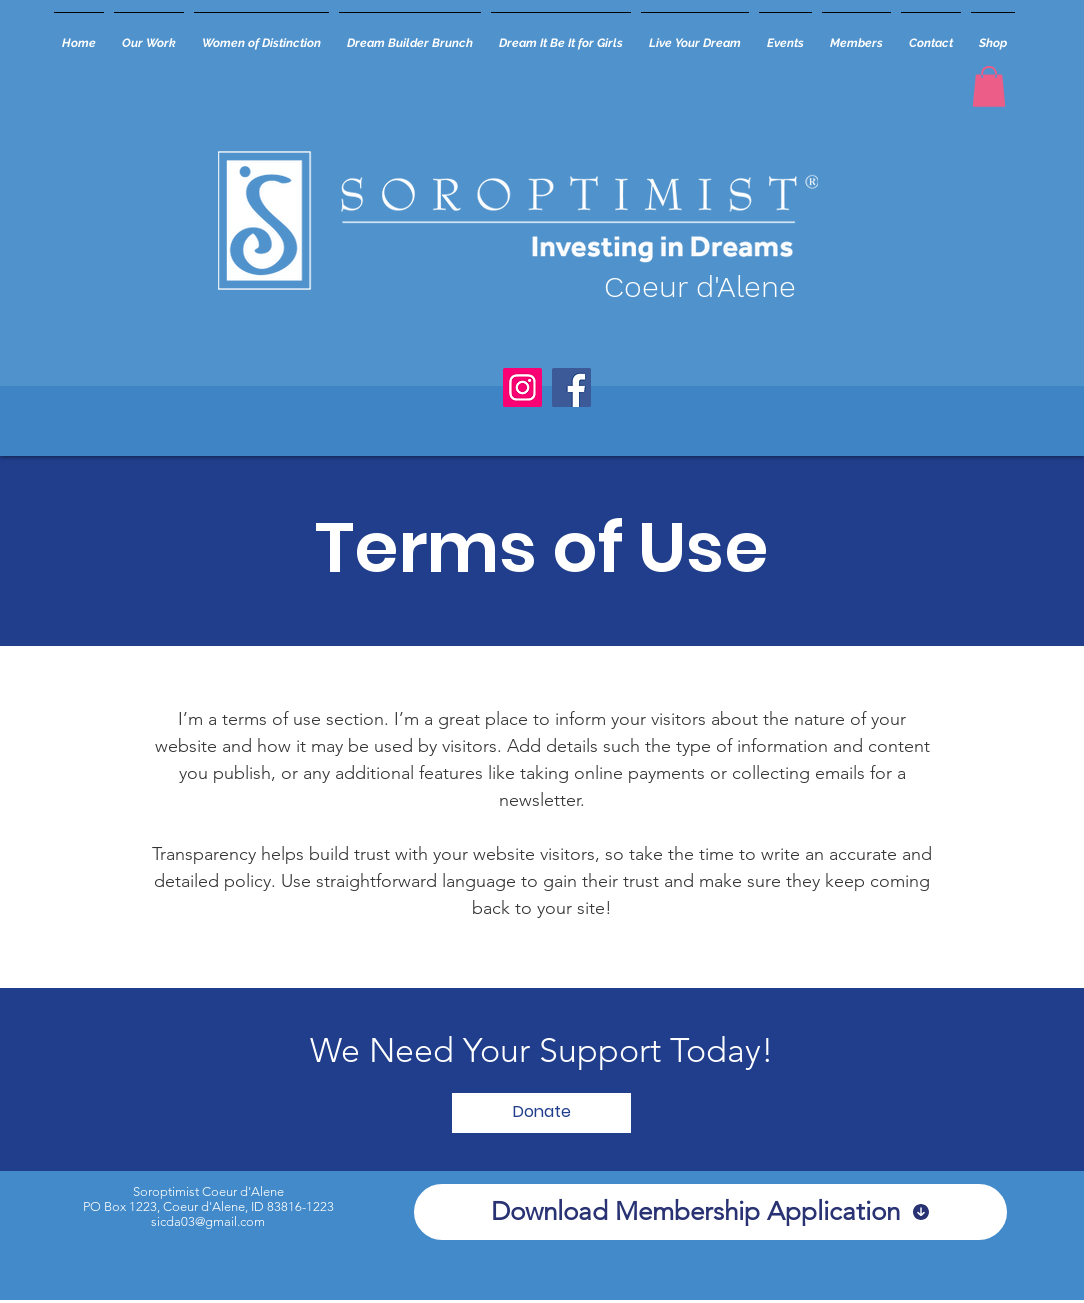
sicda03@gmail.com (208, 1221)
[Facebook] (571, 387)
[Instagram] (522, 387)
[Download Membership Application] (710, 1212)
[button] (989, 86)
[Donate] (541, 1113)
